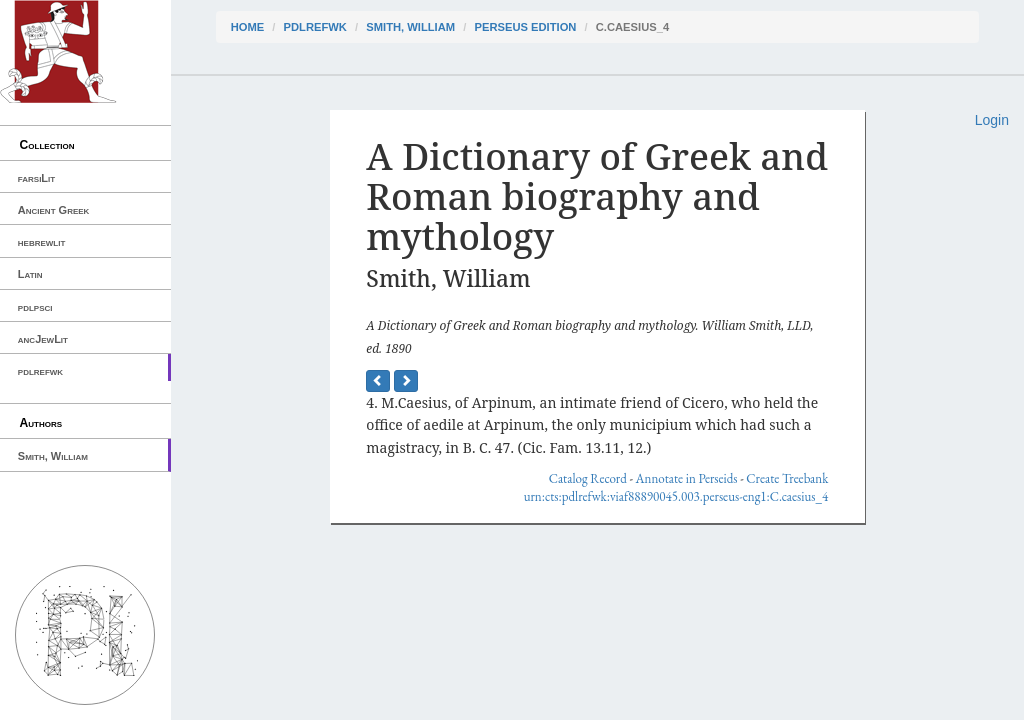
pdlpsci (35, 307)
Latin (30, 274)
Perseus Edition (525, 27)
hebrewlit (42, 242)
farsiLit (36, 178)
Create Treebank (787, 478)
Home (248, 27)
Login (992, 120)
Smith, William (53, 456)
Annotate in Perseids (687, 478)
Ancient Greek (54, 210)
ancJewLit (43, 339)
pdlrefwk (40, 371)
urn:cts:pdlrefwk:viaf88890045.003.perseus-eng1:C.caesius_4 (676, 496)
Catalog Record (588, 478)
